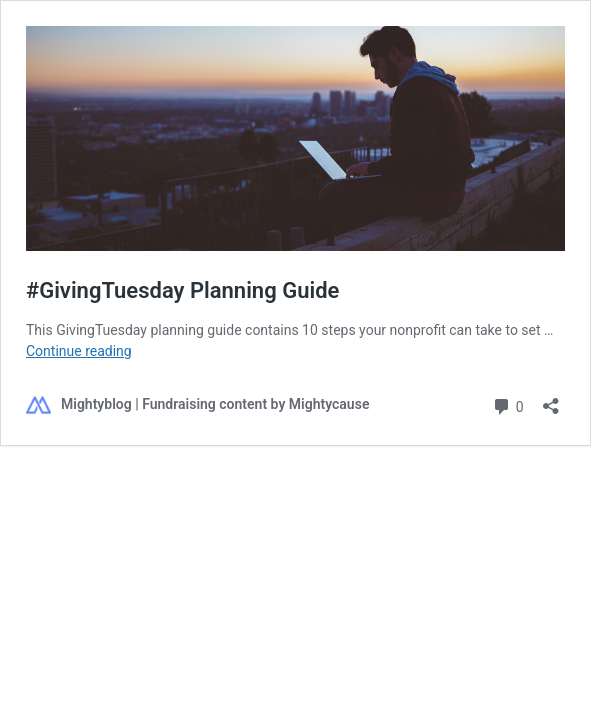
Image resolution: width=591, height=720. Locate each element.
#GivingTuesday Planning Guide (182, 290)
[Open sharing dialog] (551, 399)
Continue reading (79, 351)
